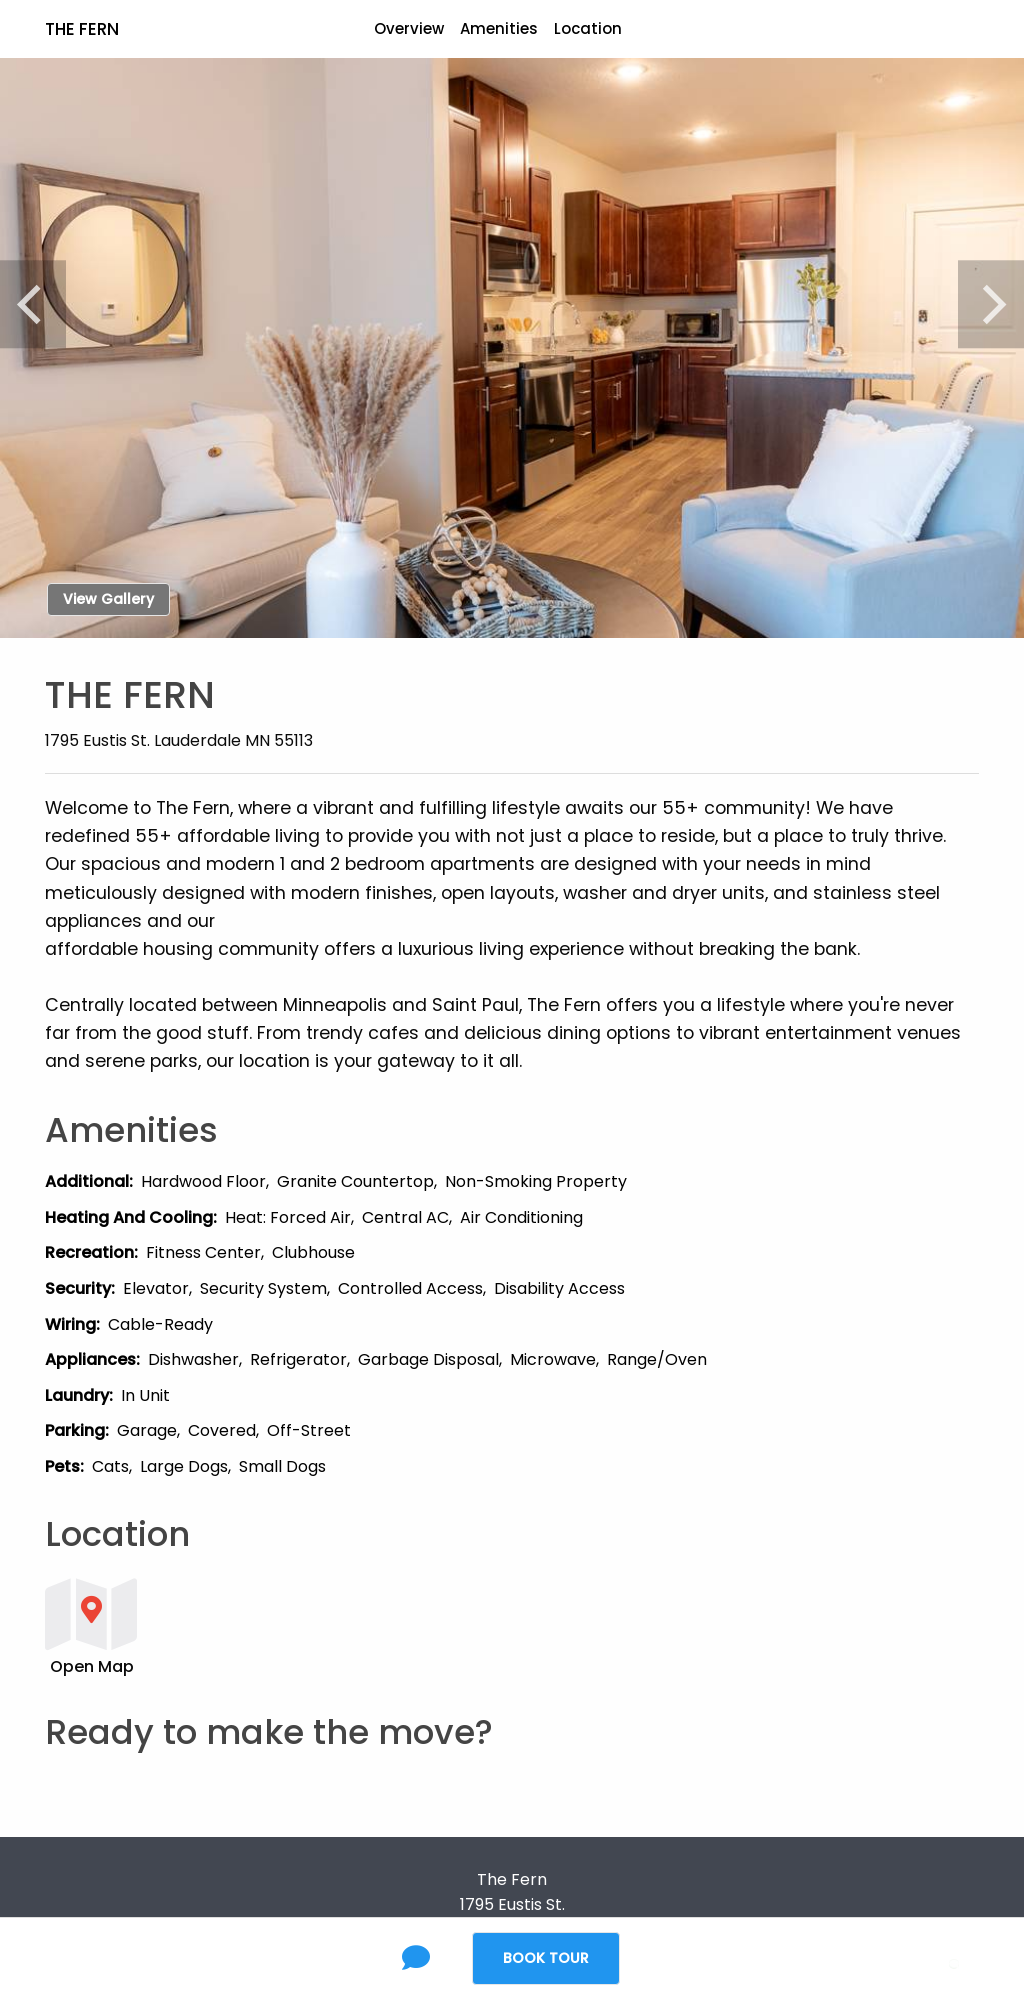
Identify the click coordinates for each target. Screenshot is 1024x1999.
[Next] (991, 304)
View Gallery (108, 599)
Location (588, 28)
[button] (431, 1625)
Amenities (499, 28)
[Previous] (33, 304)
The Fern (82, 29)
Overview (409, 28)
